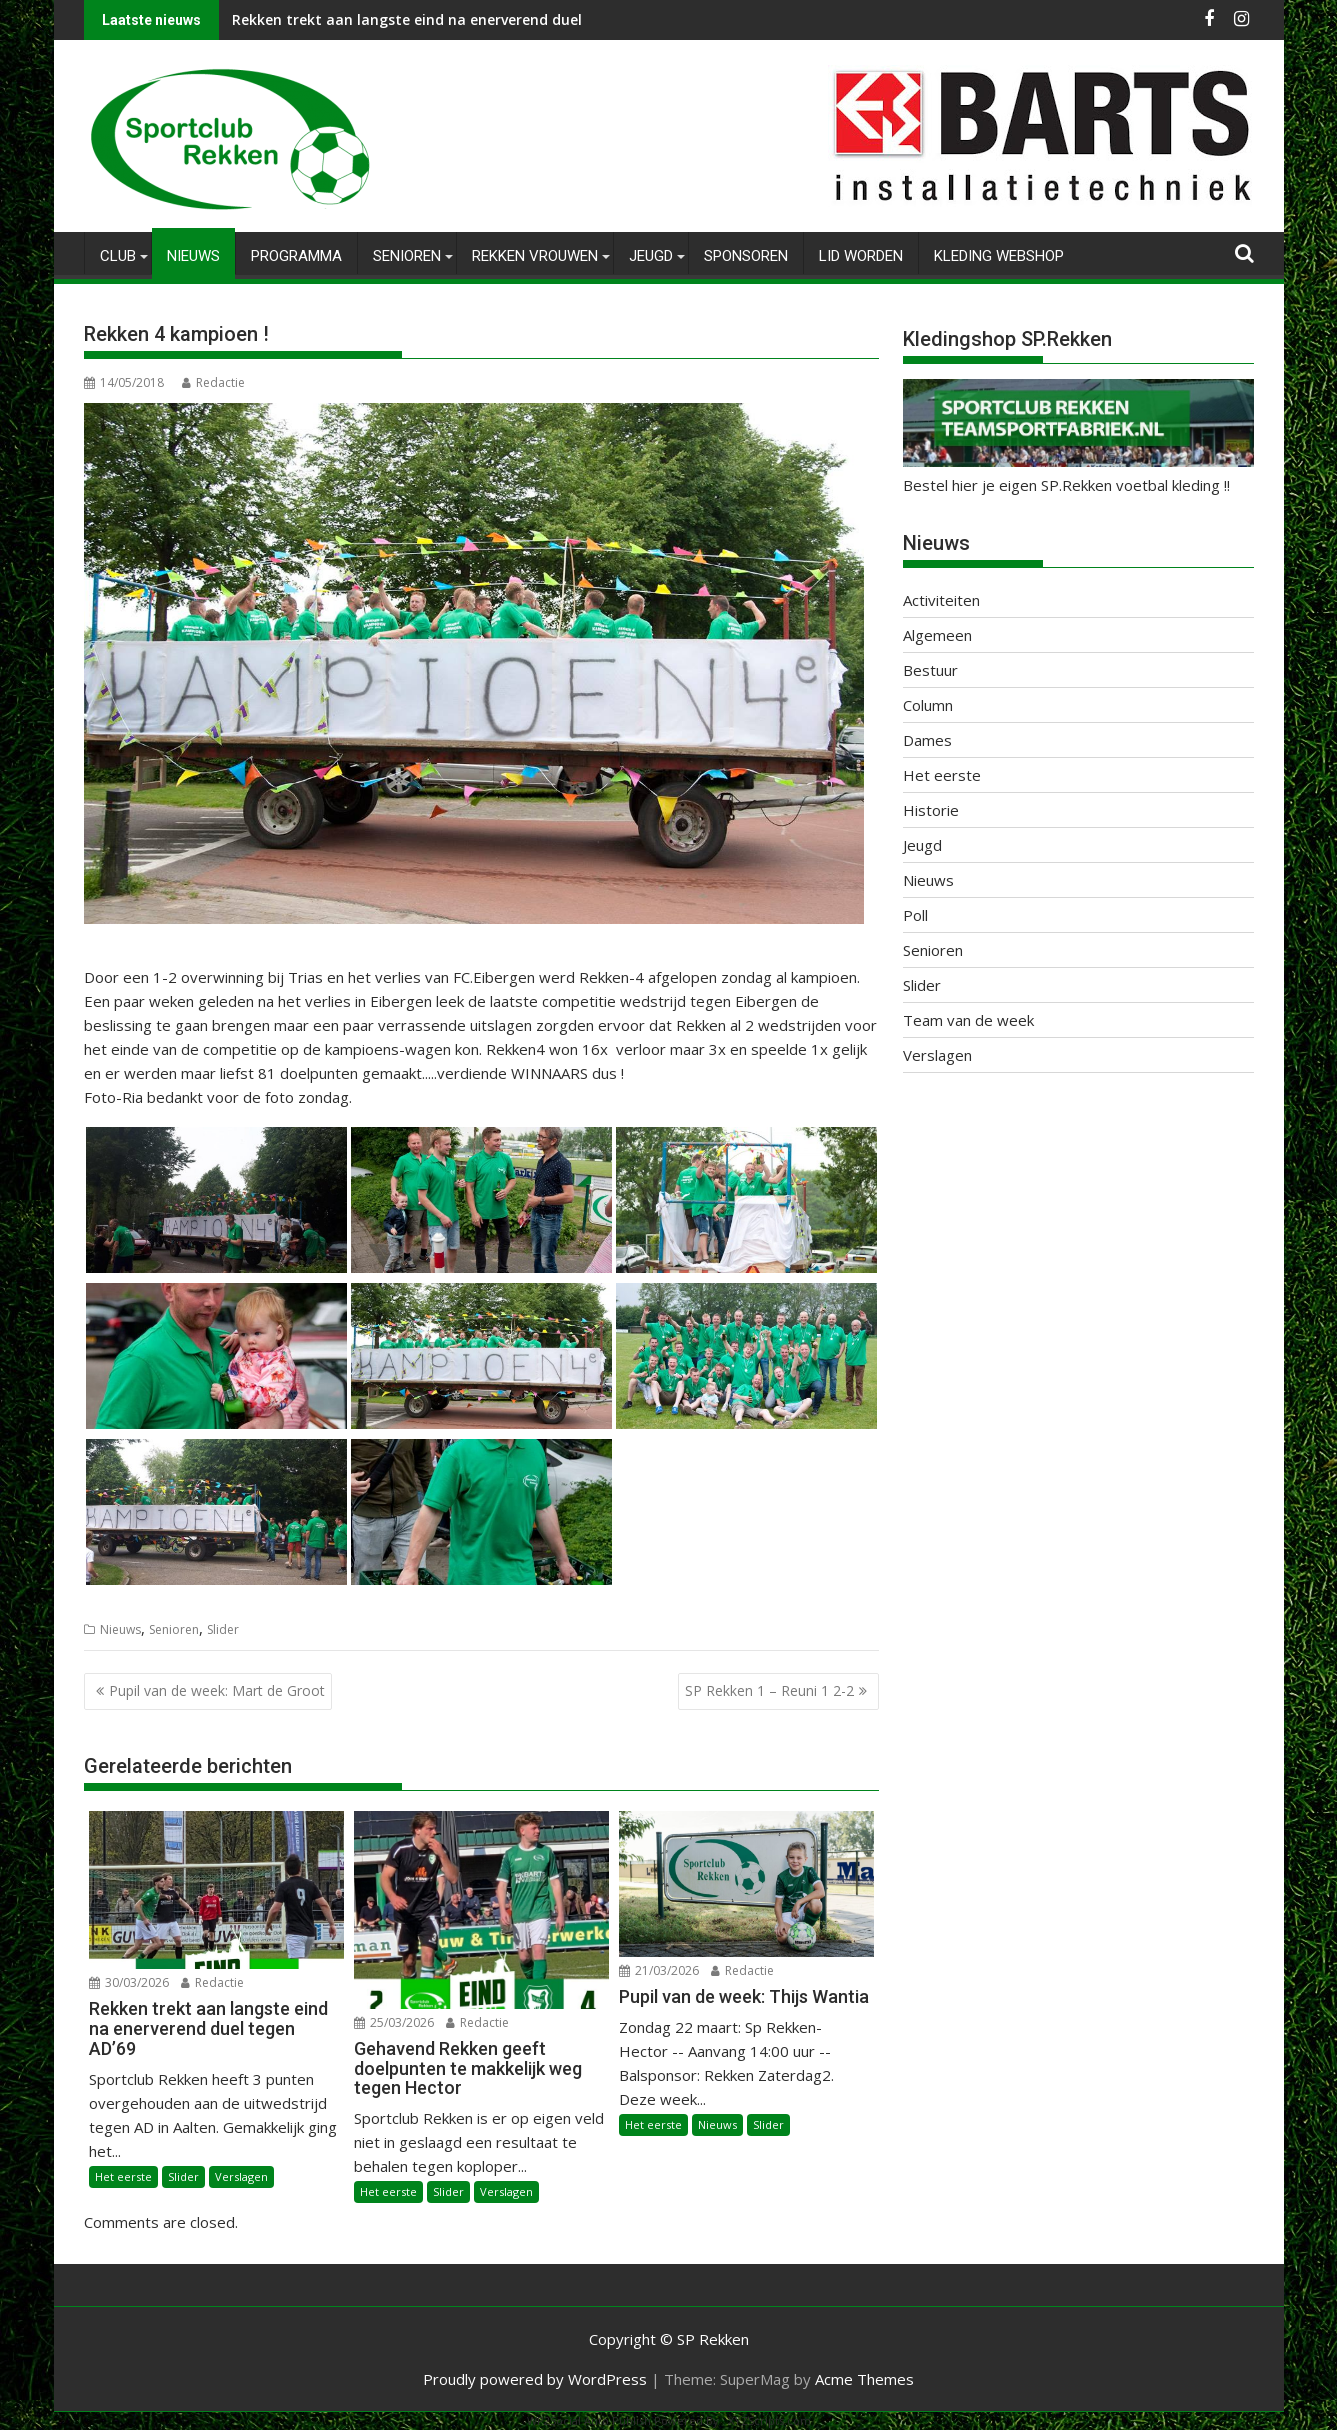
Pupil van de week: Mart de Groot (217, 1690)
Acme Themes (864, 2379)
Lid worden (861, 256)
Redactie (213, 382)
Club (118, 256)
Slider (223, 1629)
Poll (915, 915)
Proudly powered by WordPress (535, 2379)
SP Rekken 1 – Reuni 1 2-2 (769, 1690)
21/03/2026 (659, 1970)
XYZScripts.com (769, 2420)
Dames (927, 740)
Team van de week (968, 1020)
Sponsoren (746, 256)
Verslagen (241, 2175)
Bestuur (930, 670)
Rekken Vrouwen (535, 256)
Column (928, 705)
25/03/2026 (394, 2022)
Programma (296, 256)
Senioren (407, 256)
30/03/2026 (129, 1982)
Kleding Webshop (999, 256)
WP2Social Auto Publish (589, 2420)
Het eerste (123, 2175)
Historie (931, 810)
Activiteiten (941, 600)
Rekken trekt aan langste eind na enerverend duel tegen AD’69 (450, 19)
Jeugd (651, 256)
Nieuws (193, 256)
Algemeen (937, 635)
